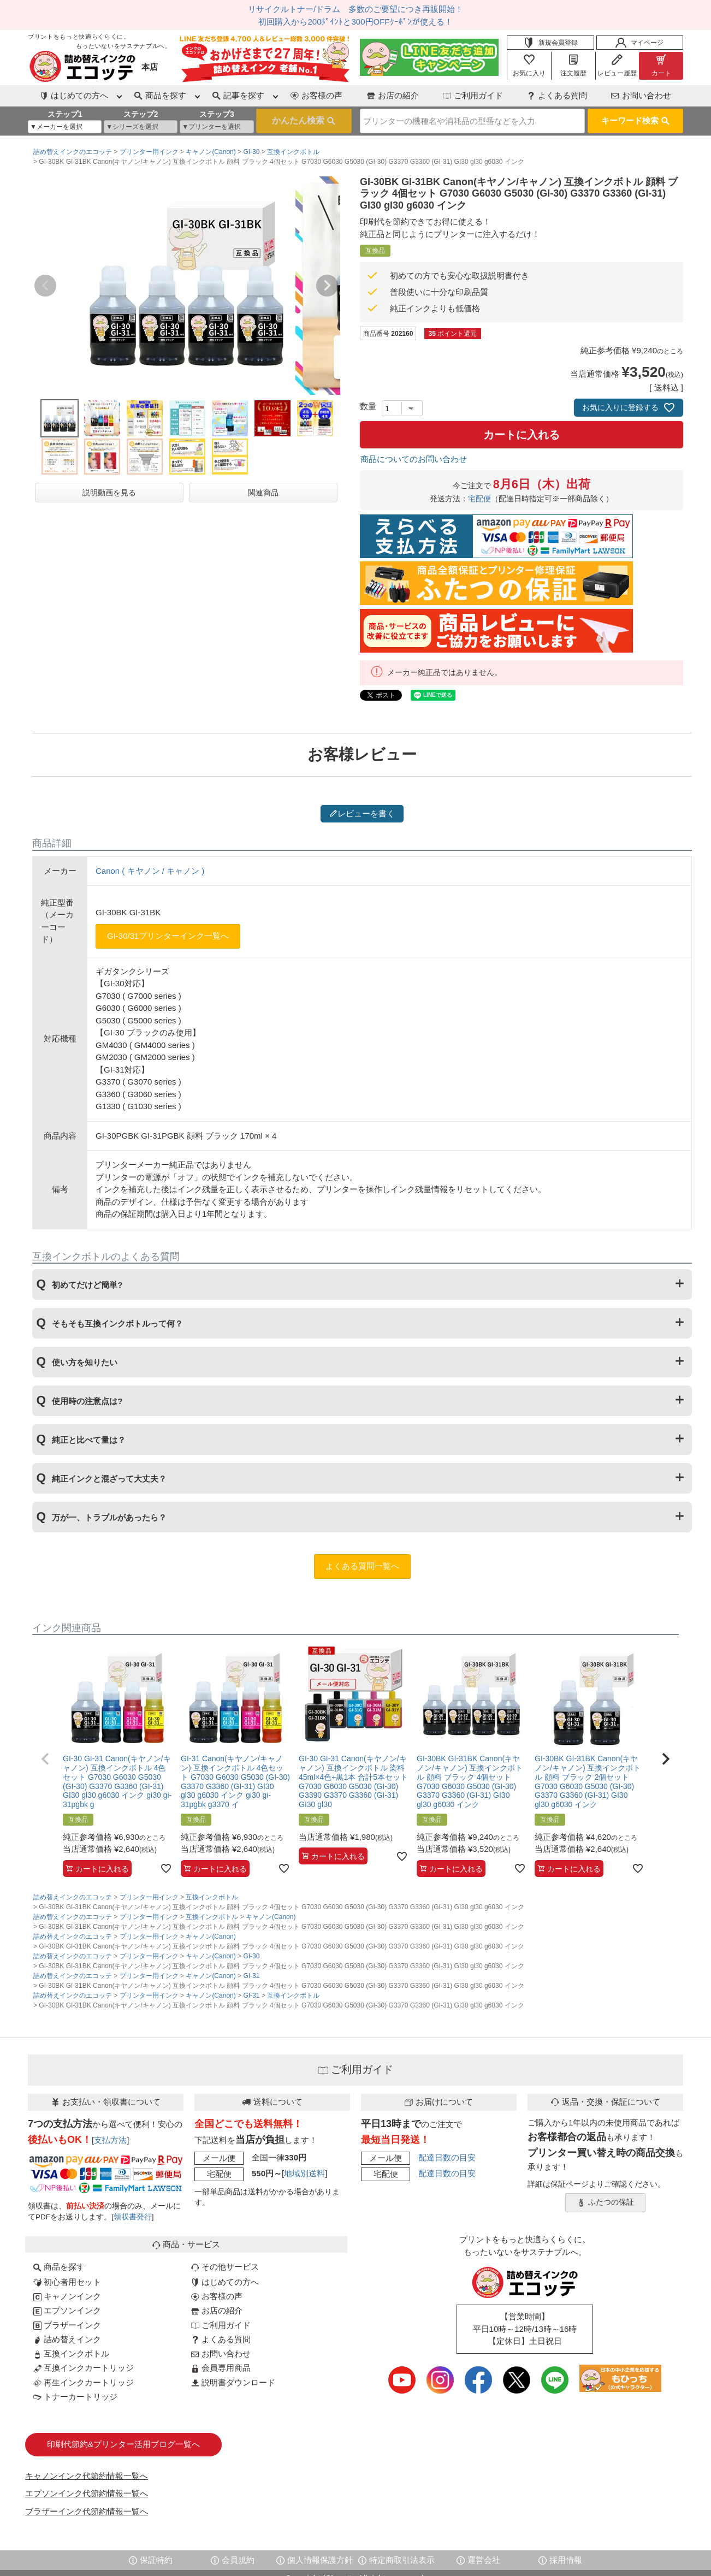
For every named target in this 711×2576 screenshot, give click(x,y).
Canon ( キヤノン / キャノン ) (150, 870)
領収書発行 (133, 2217)
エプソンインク (67, 2310)
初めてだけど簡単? (87, 1284)
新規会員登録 (550, 42)
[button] (45, 1759)
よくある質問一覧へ (362, 1566)
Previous (45, 286)
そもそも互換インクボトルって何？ (117, 1323)
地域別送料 (304, 2173)
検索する (304, 121)
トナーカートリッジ (75, 2396)
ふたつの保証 (605, 2202)
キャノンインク (67, 2296)
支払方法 (110, 2140)
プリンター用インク (149, 152)
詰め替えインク (67, 2339)
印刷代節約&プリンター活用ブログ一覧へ (123, 2444)
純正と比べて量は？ (89, 1439)
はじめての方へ (225, 2282)
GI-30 (251, 152)
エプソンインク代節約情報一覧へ (86, 2493)
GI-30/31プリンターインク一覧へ (168, 935)
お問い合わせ (641, 95)
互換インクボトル (293, 152)
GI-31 (251, 1976)
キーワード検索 (635, 120)
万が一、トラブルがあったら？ (109, 1517)
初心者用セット (67, 2282)
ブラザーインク (67, 2325)
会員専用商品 (221, 2367)
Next (327, 286)
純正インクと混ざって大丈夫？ (109, 1478)
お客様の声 (316, 95)
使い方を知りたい (84, 1362)
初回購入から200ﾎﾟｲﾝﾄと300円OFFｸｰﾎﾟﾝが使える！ (355, 21)
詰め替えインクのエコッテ (72, 152)
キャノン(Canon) (210, 152)
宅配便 (479, 499)
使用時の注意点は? (87, 1401)
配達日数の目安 (447, 2157)
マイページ (639, 42)
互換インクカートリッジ (83, 2367)
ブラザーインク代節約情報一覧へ (86, 2511)
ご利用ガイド (473, 95)
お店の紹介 (393, 95)
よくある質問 (557, 95)
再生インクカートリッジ (83, 2382)
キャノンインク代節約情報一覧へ (86, 2475)
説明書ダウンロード (233, 2382)
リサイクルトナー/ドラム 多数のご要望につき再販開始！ (355, 9)
